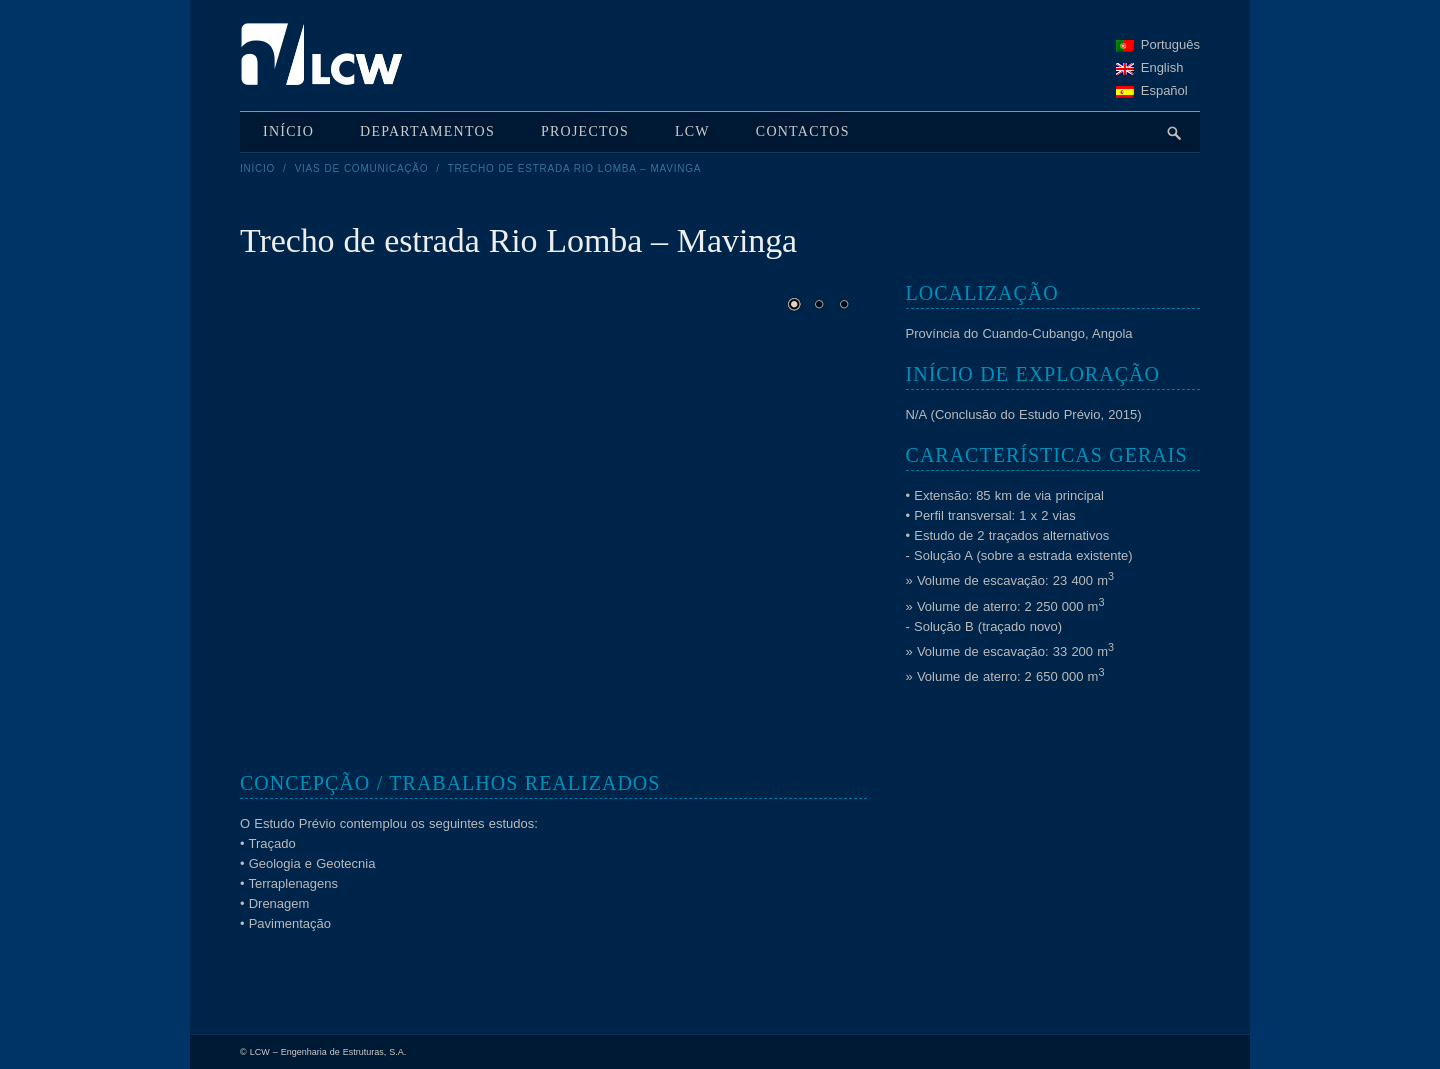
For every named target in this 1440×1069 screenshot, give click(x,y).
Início (257, 168)
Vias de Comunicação (362, 168)
